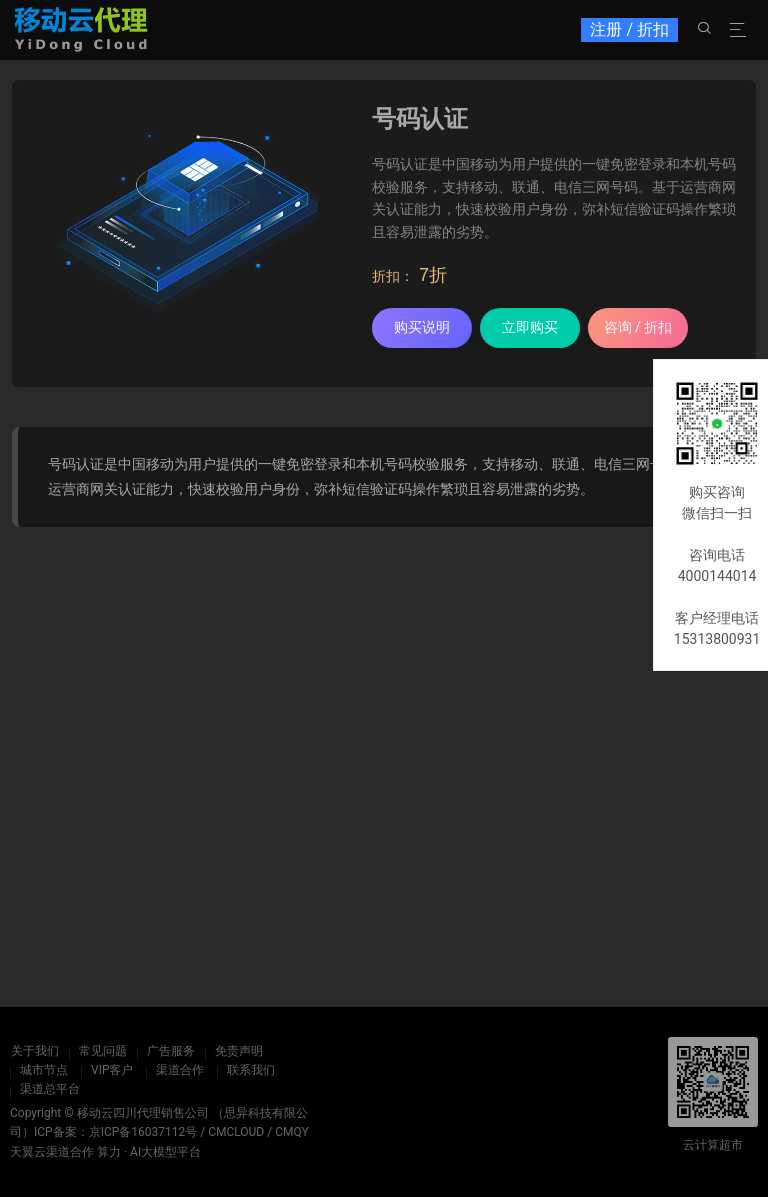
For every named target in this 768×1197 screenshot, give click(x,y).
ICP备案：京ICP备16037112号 (115, 1132)
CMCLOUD (236, 1132)
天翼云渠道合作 (52, 1152)
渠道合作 (180, 1070)
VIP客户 (112, 1070)
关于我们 (34, 1051)
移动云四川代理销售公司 (143, 1113)
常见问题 (102, 1051)
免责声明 (238, 1051)
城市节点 (44, 1070)
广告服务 (170, 1051)
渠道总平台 (50, 1089)
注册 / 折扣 (629, 29)
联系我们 (251, 1070)
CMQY (292, 1132)
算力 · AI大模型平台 (149, 1152)
